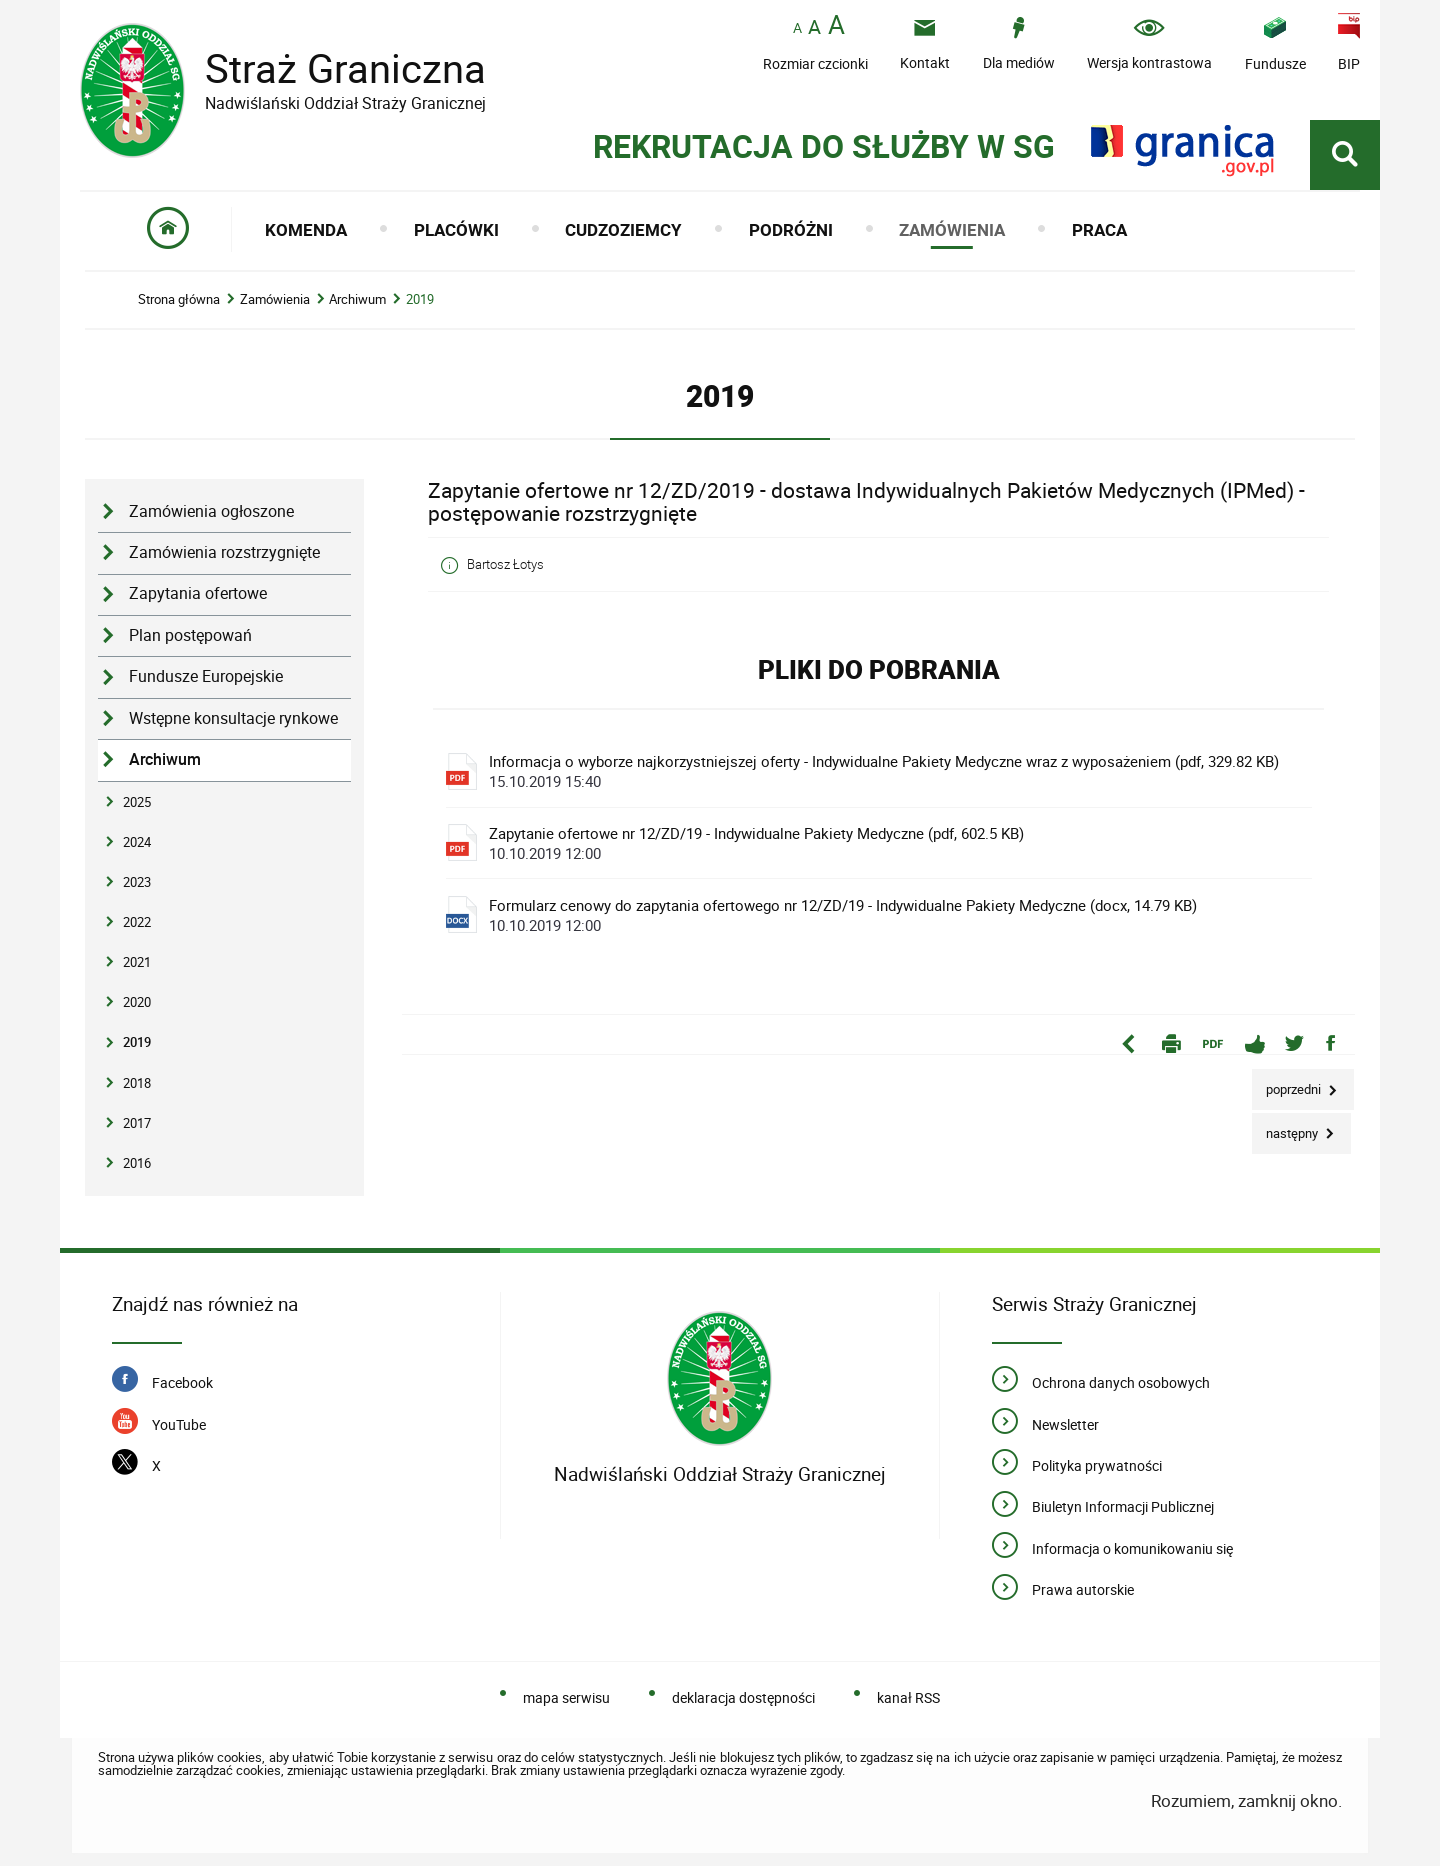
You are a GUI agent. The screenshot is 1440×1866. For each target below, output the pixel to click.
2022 (137, 922)
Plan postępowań (190, 635)
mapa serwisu (566, 1697)
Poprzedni (1288, 1083)
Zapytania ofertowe (198, 593)
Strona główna (179, 299)
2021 (137, 962)
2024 (137, 842)
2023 (137, 882)
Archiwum (357, 299)
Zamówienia (275, 299)
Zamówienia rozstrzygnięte (224, 552)
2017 (137, 1123)
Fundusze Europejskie (206, 676)
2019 (420, 299)
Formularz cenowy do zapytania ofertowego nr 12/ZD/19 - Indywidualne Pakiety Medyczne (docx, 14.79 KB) (884, 915)
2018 (137, 1083)
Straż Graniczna (330, 68)
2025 (137, 802)
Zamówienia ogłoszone (211, 511)
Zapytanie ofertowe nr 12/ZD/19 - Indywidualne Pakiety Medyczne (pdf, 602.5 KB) (884, 843)
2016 (137, 1163)
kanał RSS (908, 1697)
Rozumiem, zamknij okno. (1246, 1800)
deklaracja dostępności (743, 1697)
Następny (1286, 1127)
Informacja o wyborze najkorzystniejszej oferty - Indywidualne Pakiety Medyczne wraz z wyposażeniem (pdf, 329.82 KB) (884, 771)
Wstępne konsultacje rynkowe (233, 718)
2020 (137, 1002)
